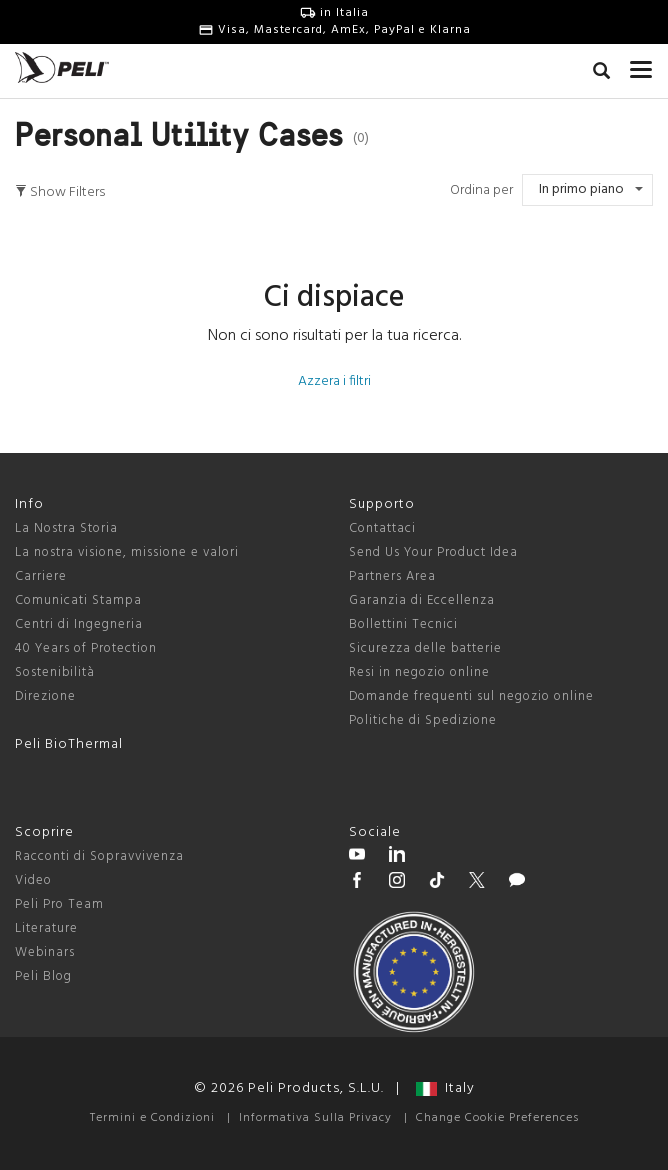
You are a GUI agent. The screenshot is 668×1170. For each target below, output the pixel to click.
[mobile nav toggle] (641, 65)
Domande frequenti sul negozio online (471, 696)
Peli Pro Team (59, 904)
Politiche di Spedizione (423, 720)
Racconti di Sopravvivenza (99, 856)
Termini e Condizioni (152, 1118)
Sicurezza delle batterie (425, 648)
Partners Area (392, 576)
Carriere (41, 576)
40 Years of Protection (86, 648)
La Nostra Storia (66, 528)
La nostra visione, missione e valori (127, 552)
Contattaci (382, 528)
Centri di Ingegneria (79, 624)
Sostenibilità (55, 672)
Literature (46, 928)
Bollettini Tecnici (403, 624)
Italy (445, 1088)
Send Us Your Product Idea (433, 552)
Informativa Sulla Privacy (315, 1118)
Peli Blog (43, 976)
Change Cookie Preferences (497, 1118)
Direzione (45, 696)
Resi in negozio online (419, 672)
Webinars (45, 952)
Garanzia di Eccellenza (422, 600)
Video (33, 880)
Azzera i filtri (334, 381)
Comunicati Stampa (78, 600)
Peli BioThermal (69, 744)
